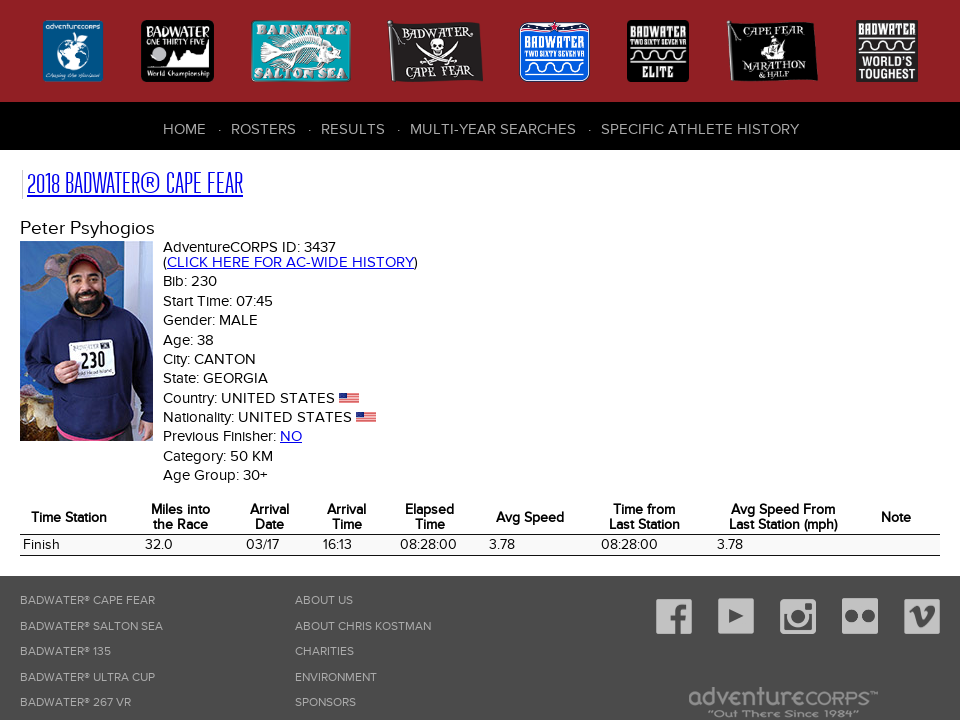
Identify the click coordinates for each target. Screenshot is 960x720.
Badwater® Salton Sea (91, 626)
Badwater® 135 (65, 651)
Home (184, 129)
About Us (324, 600)
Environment (336, 677)
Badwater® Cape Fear (87, 600)
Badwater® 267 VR (75, 702)
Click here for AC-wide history (290, 262)
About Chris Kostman (363, 626)
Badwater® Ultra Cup (87, 677)
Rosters (263, 129)
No (291, 436)
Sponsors (325, 702)
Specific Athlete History (700, 129)
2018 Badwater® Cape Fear (135, 183)
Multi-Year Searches (493, 129)
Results (353, 129)
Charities (324, 651)
